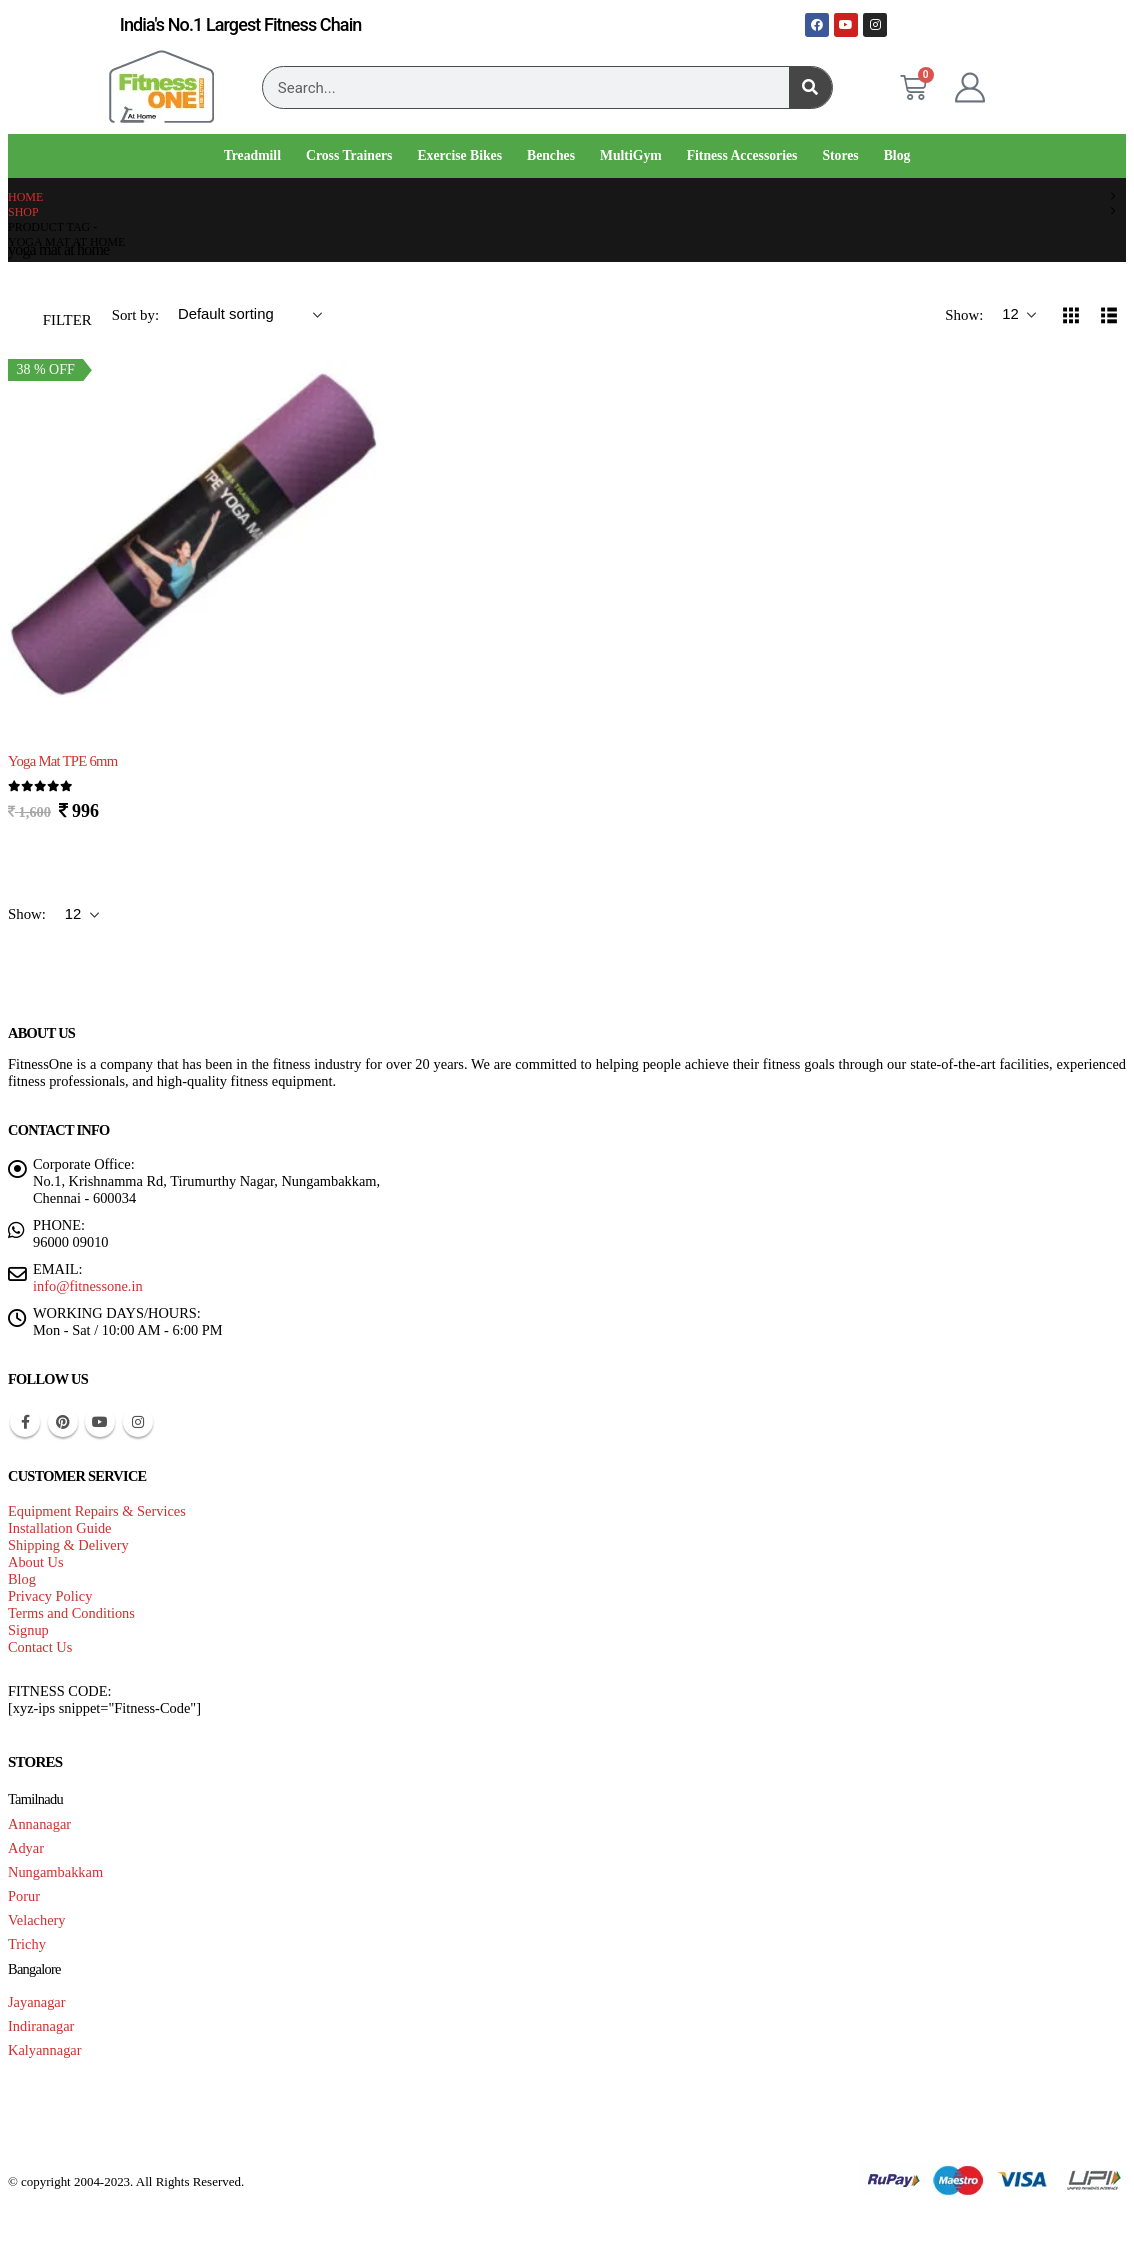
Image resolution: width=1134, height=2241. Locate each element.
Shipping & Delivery (68, 1545)
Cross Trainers (349, 155)
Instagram (138, 1422)
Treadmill (252, 155)
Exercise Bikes (459, 155)
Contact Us (40, 1647)
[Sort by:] (250, 315)
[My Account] (970, 88)
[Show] (1019, 315)
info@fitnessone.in (88, 1286)
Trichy (27, 1944)
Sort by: (137, 315)
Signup (28, 1630)
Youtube (100, 1422)
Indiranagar (41, 2026)
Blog (897, 155)
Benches (551, 155)
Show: (966, 315)
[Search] (810, 87)
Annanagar (39, 1824)
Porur (24, 1896)
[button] (55, 315)
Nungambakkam (55, 1872)
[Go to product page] (194, 547)
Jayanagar (37, 2002)
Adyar (26, 1848)
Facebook (25, 1422)
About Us (36, 1562)
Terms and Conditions (71, 1613)
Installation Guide (60, 1528)
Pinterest (63, 1422)
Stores (840, 155)
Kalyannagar (45, 2050)
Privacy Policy (50, 1596)
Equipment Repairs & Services (97, 1511)
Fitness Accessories (742, 155)
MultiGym (631, 155)
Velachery (37, 1920)
